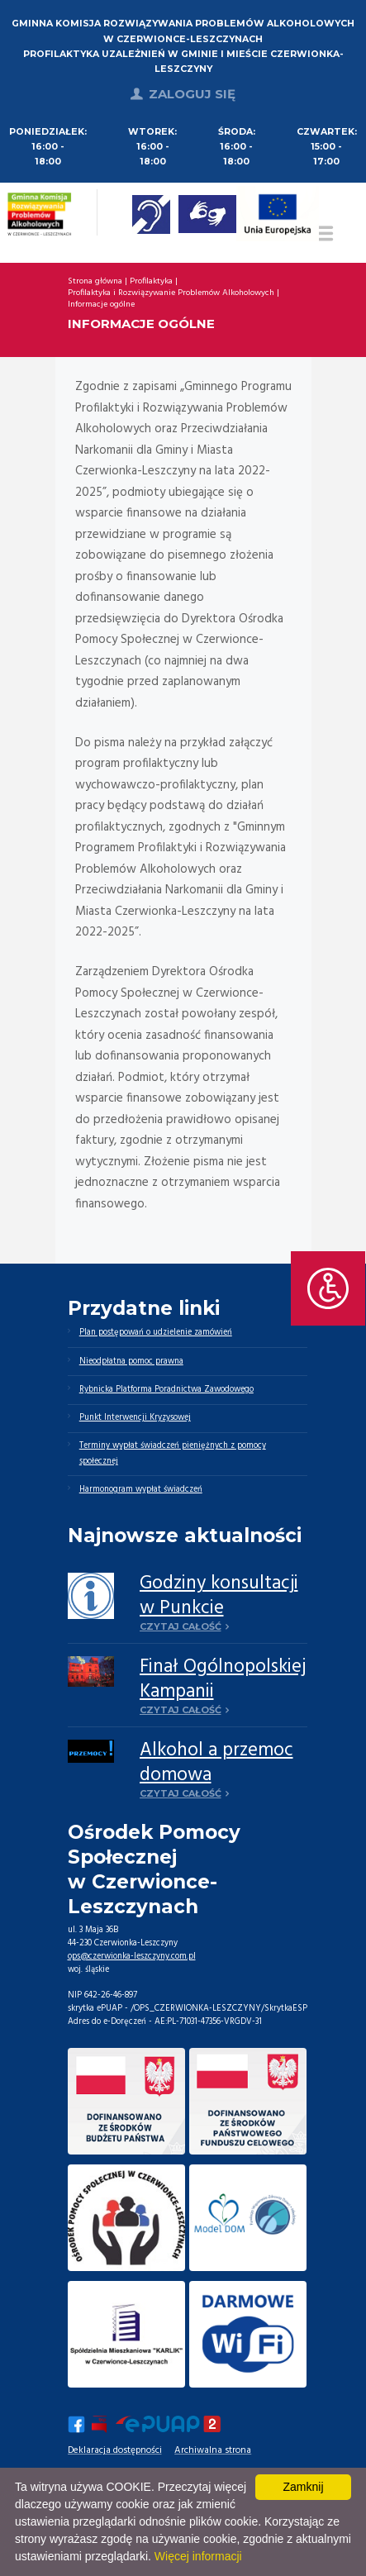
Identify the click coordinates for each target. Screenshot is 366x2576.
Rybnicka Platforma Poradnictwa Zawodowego (166, 1390)
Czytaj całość (180, 1626)
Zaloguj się (192, 94)
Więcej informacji (198, 2556)
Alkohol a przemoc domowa (216, 1763)
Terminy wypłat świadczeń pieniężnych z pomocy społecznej (172, 1453)
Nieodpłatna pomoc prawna (131, 1362)
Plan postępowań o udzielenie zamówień (155, 1333)
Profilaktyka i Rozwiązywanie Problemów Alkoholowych (171, 293)
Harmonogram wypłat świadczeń (140, 1490)
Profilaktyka (151, 282)
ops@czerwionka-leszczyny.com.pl (132, 1957)
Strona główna (95, 282)
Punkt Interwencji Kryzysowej (135, 1418)
